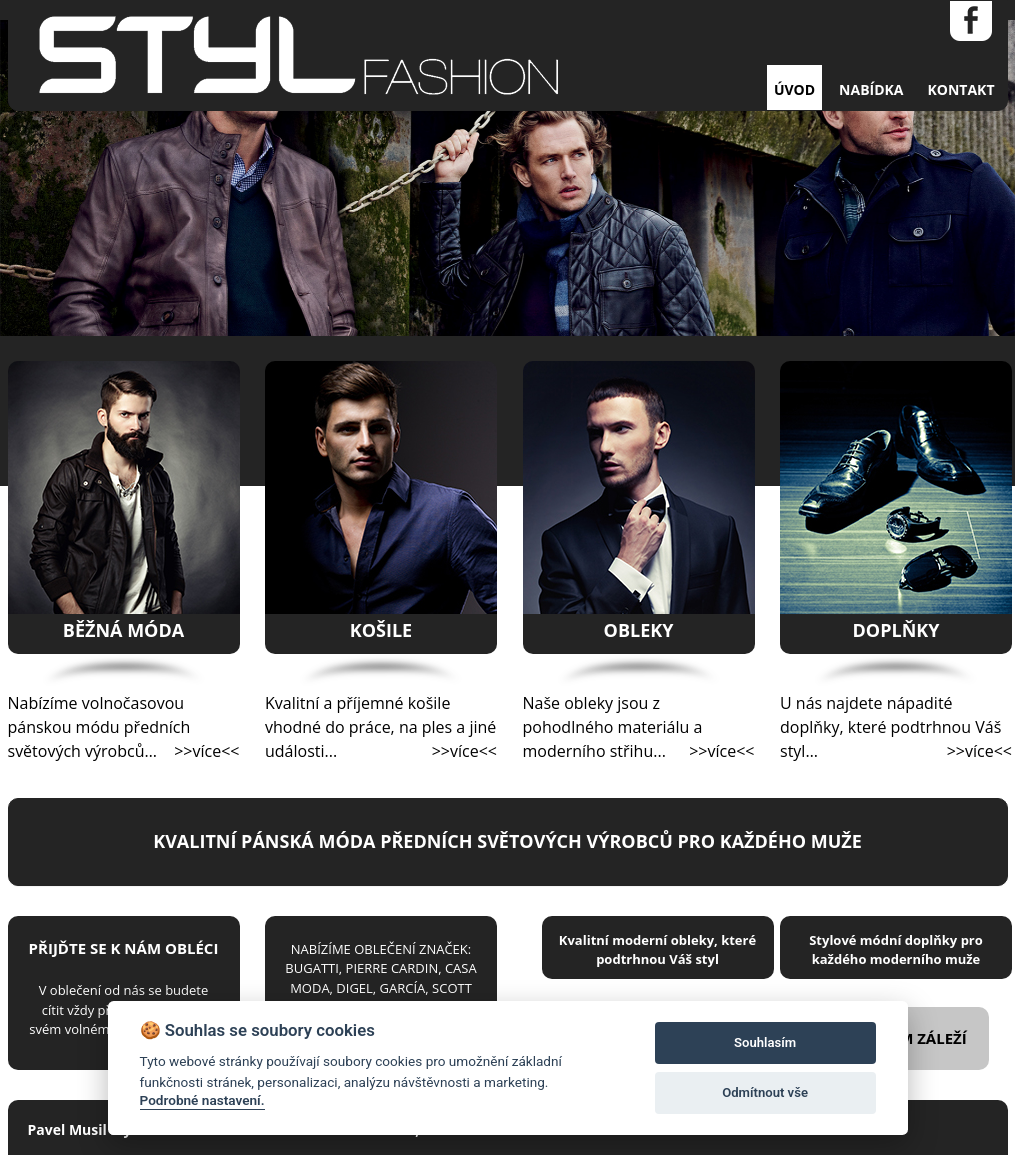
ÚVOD (794, 89)
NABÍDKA (871, 89)
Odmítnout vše (765, 1092)
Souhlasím (765, 1042)
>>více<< (206, 751)
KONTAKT (961, 89)
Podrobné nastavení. (202, 1100)
